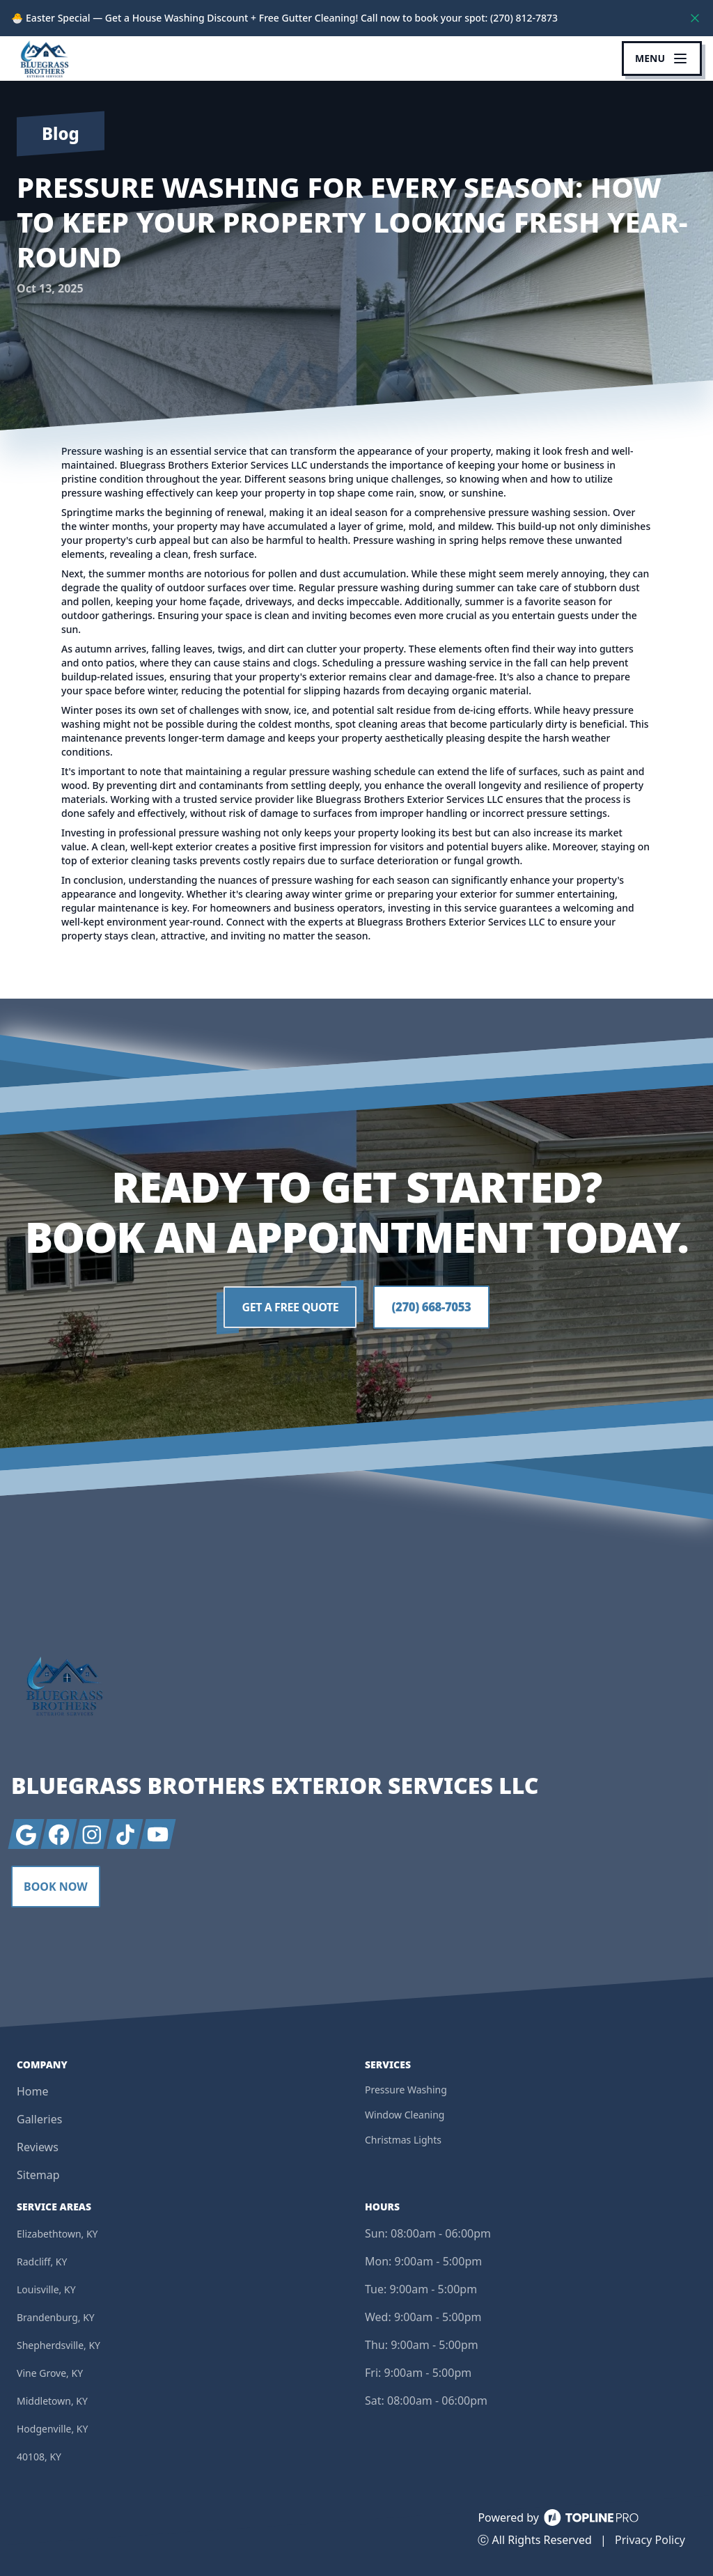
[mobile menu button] (662, 58)
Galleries (39, 2119)
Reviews (37, 2147)
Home (33, 2091)
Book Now (56, 1886)
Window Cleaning (404, 2114)
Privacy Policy (650, 2539)
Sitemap (38, 2175)
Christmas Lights (403, 2139)
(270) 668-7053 (431, 1307)
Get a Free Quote (288, 1308)
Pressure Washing (406, 2089)
